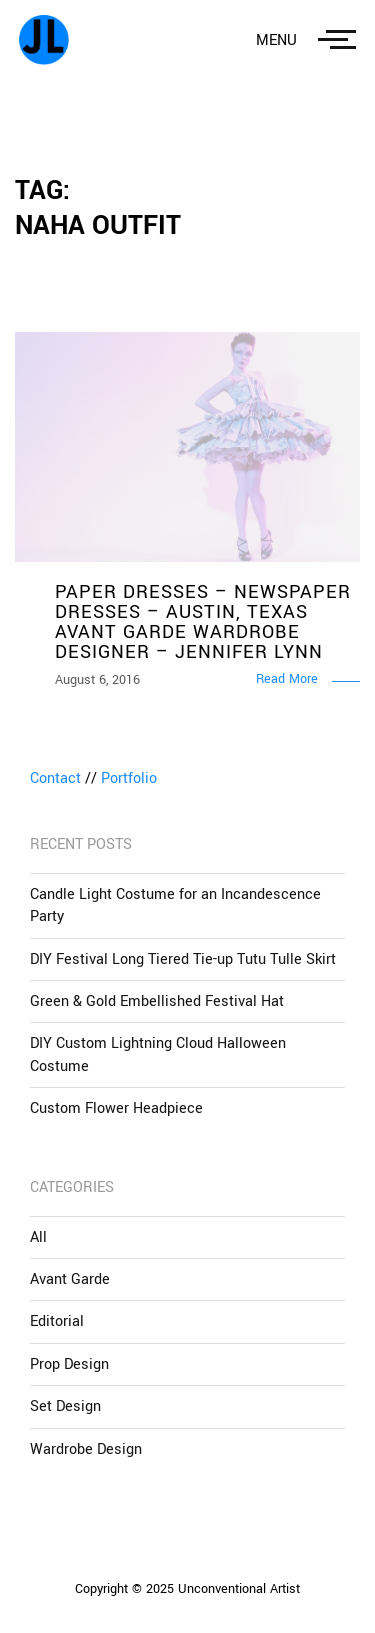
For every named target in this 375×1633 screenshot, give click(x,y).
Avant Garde (70, 1279)
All (38, 1237)
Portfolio (129, 778)
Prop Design (69, 1364)
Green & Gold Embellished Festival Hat (157, 1001)
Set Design (65, 1406)
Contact (55, 778)
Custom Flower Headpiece (116, 1108)
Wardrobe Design (86, 1449)
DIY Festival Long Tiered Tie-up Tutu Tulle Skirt (183, 959)
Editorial (57, 1321)
